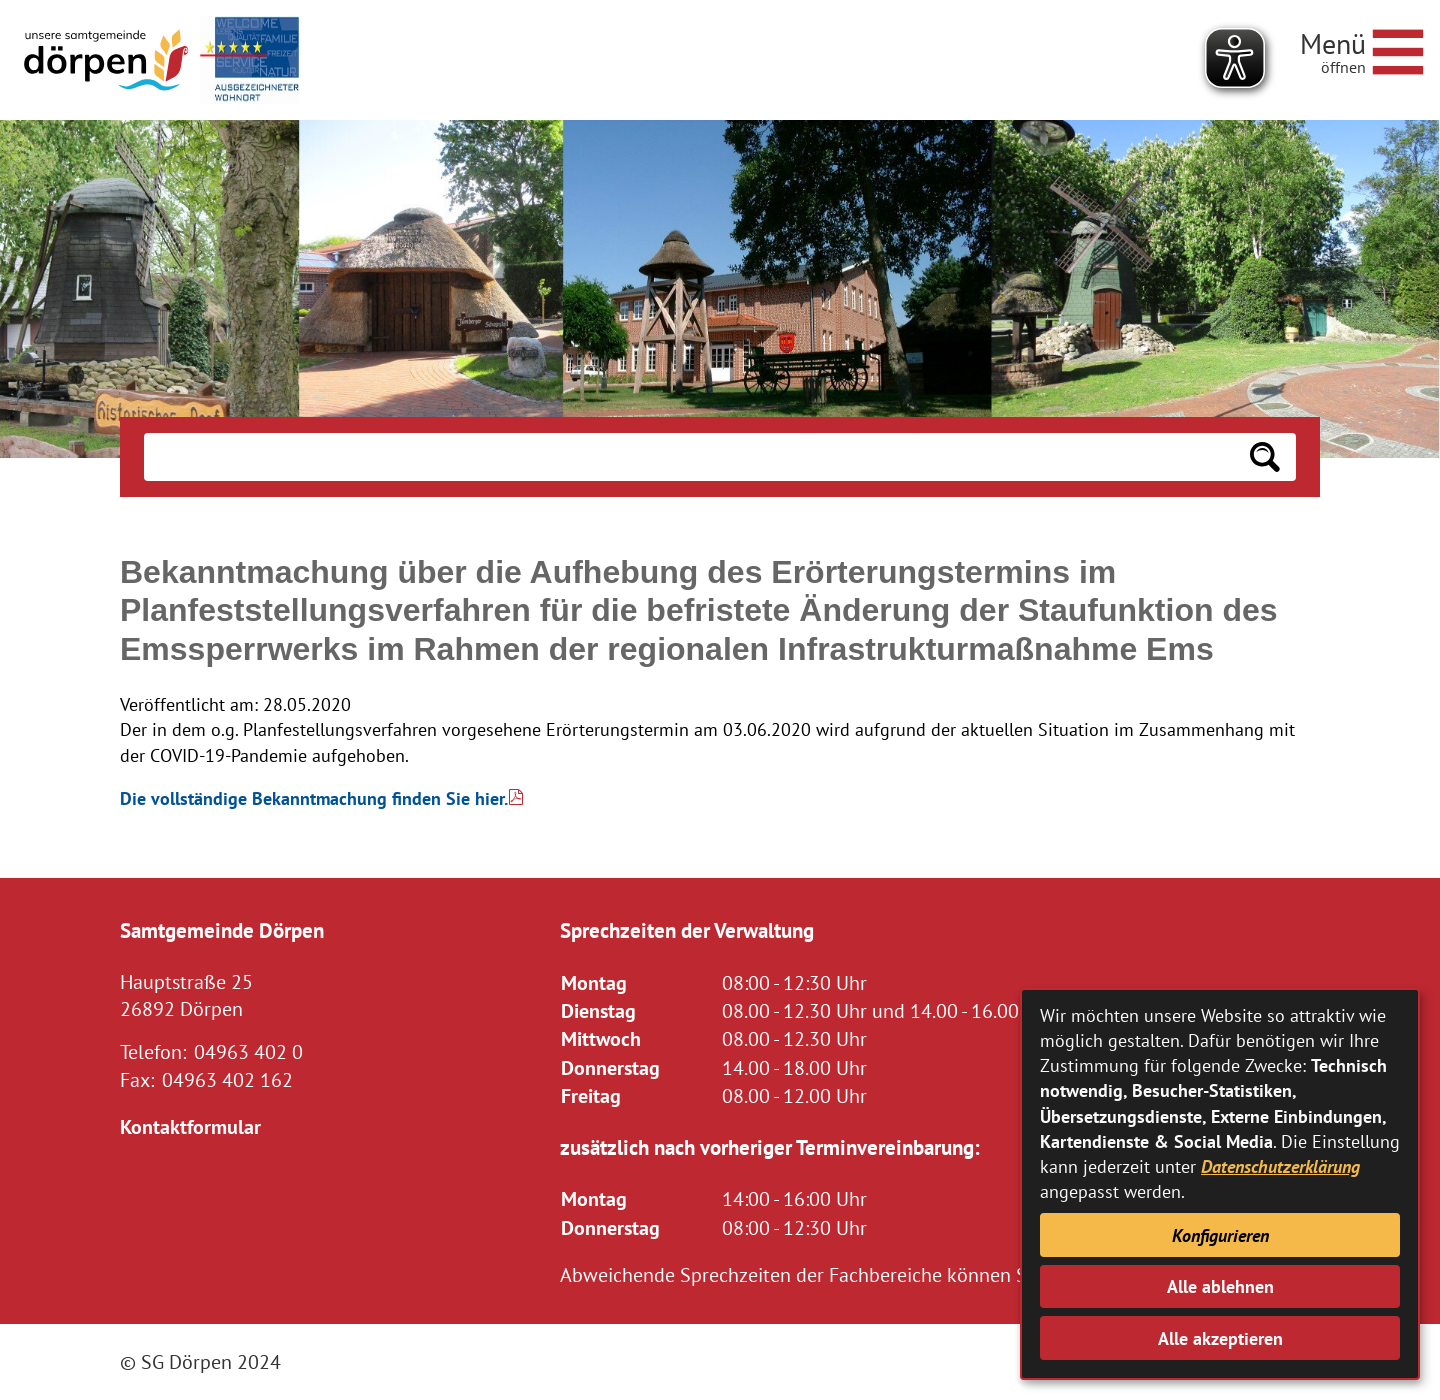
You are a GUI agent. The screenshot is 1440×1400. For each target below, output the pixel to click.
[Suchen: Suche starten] (1265, 457)
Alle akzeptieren (1220, 1338)
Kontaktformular (190, 1126)
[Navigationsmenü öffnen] (1362, 49)
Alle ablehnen (1220, 1286)
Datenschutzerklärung (1280, 1166)
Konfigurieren (1220, 1235)
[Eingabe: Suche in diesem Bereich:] (689, 457)
